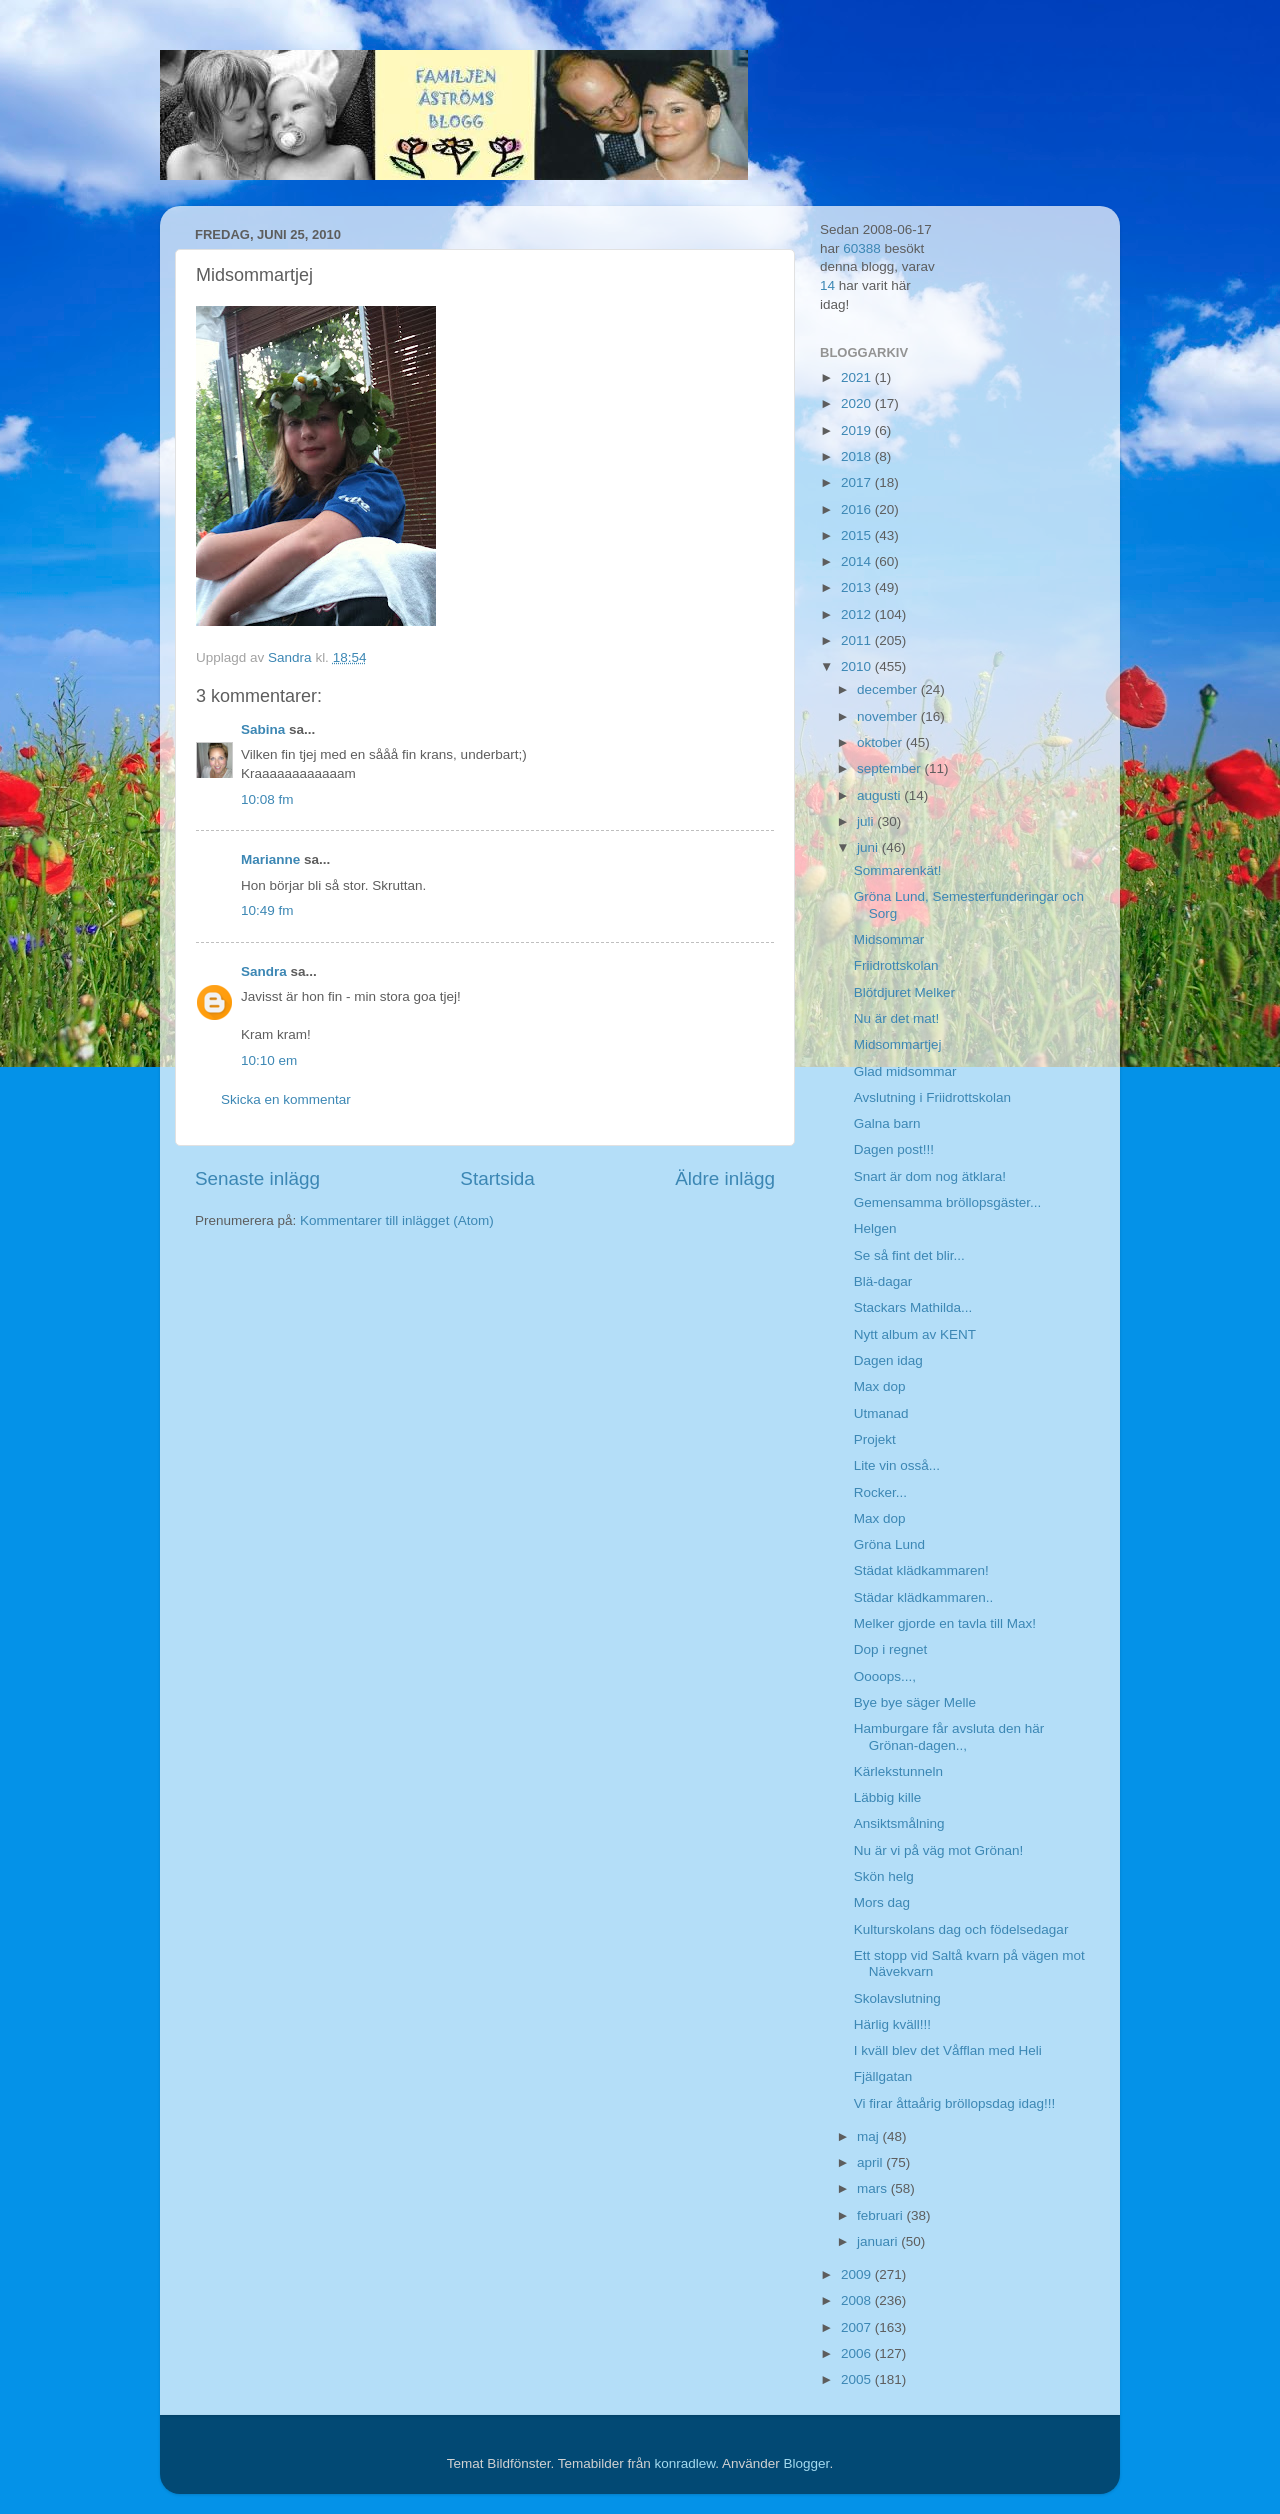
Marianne (270, 859)
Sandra (264, 971)
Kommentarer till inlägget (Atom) (397, 1220)
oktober (881, 742)
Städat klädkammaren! (921, 1570)
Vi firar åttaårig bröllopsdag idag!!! (955, 2103)
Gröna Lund (889, 1544)
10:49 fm (267, 910)
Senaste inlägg (257, 1178)
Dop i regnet (891, 1649)
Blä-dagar (883, 1281)
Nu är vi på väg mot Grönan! (939, 1850)
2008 (858, 2300)
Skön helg (884, 1876)
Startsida (497, 1178)
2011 (858, 640)
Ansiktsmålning (899, 1823)
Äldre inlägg (725, 1178)
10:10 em (269, 1060)
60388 (862, 248)
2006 (858, 2353)
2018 (858, 456)
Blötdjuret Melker (904, 992)
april (871, 2162)
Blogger (807, 2463)
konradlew (684, 2463)
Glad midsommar (905, 1071)
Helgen (875, 1228)
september (891, 768)
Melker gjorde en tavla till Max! (945, 1623)
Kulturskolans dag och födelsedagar (961, 1929)
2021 (858, 377)
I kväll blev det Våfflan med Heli (948, 2050)
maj (870, 2136)
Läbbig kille (888, 1797)
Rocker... (880, 1492)
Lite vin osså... (897, 1465)
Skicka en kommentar (286, 1099)
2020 (858, 403)
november (889, 716)
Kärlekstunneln (898, 1771)
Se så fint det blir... (909, 1255)
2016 (858, 509)
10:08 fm (267, 799)
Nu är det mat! (897, 1018)
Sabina (263, 729)
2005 (858, 2379)
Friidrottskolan (896, 965)
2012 (858, 614)
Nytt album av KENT (915, 1334)
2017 (858, 482)
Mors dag (882, 1902)
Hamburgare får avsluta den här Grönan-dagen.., (949, 1736)
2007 (858, 2327)
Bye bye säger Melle (915, 1702)
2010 (858, 666)
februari (882, 2215)
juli (867, 821)
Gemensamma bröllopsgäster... (948, 1202)
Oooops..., (885, 1676)
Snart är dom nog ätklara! (930, 1176)
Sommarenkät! (898, 870)
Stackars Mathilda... (913, 1307)
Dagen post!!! (894, 1149)
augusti (880, 795)
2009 (858, 2274)
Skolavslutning (897, 1998)
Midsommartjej (898, 1044)
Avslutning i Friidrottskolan (932, 1097)
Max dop (880, 1386)
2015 (858, 535)
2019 (858, 430)
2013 (858, 587)
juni (869, 847)
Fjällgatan (883, 2076)
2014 (858, 561)
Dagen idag (888, 1360)
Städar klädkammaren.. (924, 1597)
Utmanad (881, 1413)
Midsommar (889, 939)
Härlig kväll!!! (892, 2024)
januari (879, 2241)
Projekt (875, 1439)
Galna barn (887, 1123)
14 (827, 285)
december (889, 689)
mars (874, 2188)
